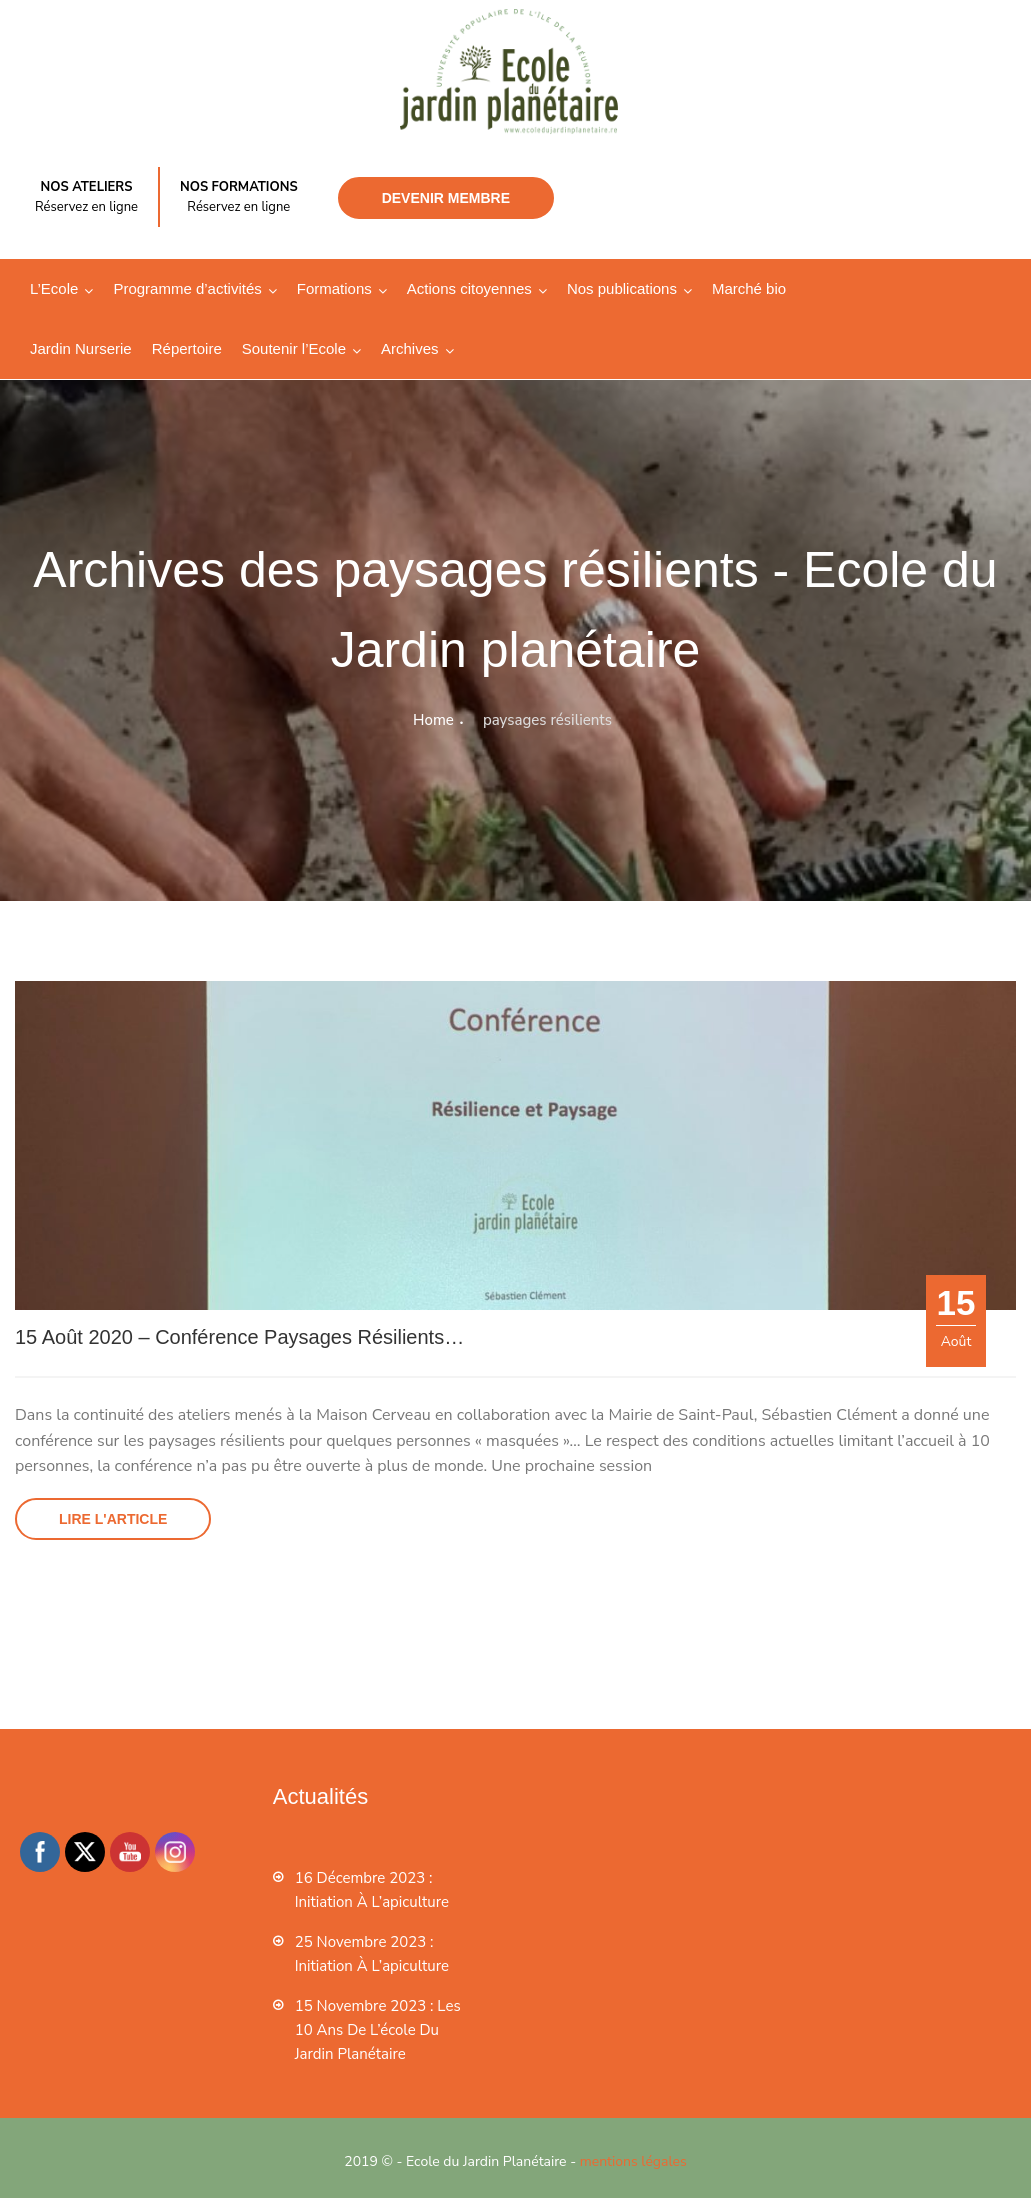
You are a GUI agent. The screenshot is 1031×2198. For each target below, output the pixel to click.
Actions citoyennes (469, 288)
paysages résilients (547, 720)
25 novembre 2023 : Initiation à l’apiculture (372, 1954)
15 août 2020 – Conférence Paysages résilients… (239, 1337)
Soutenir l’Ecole (294, 348)
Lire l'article (113, 1519)
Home (433, 720)
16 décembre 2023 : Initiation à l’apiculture (372, 1890)
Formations (334, 288)
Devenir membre (446, 198)
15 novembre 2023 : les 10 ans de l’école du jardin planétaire (378, 2030)
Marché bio (749, 288)
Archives (410, 348)
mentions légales (633, 2161)
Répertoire (187, 348)
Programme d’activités (187, 288)
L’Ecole (54, 288)
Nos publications (622, 288)
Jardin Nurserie (81, 348)
